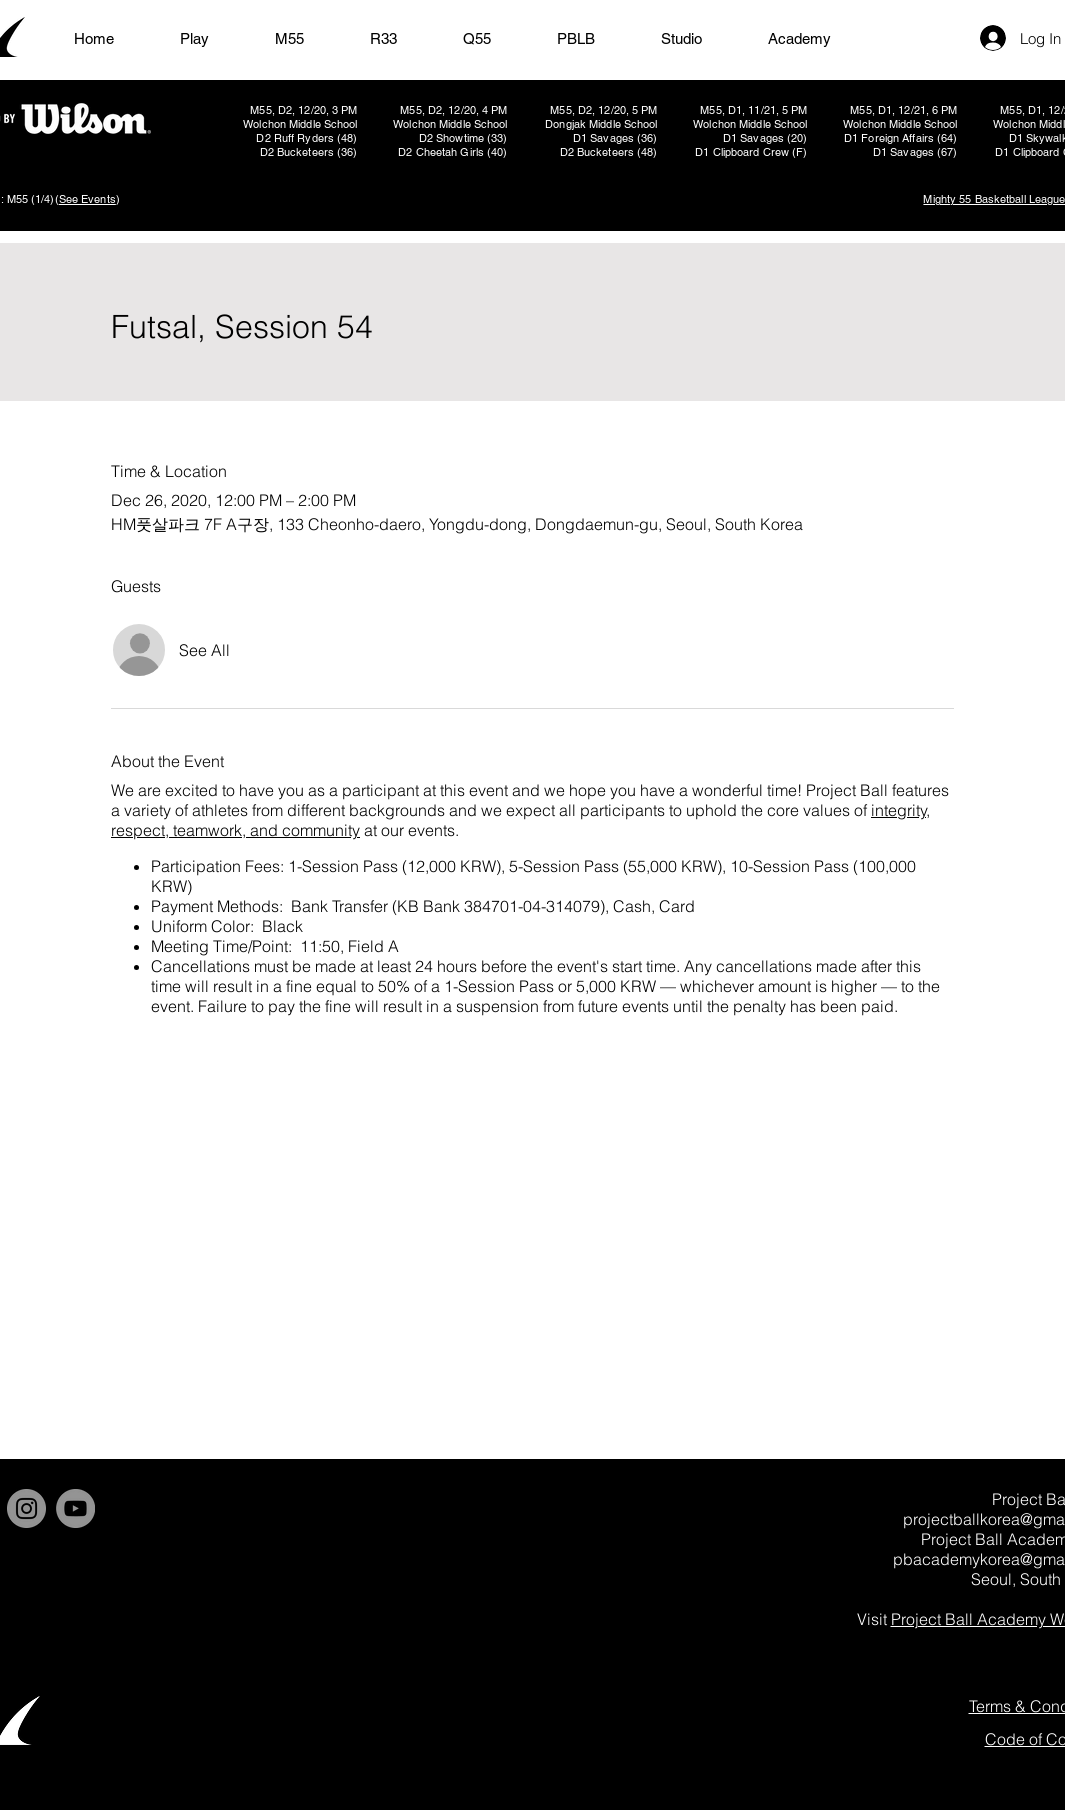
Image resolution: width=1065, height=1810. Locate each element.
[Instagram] (26, 1508)
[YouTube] (75, 1508)
